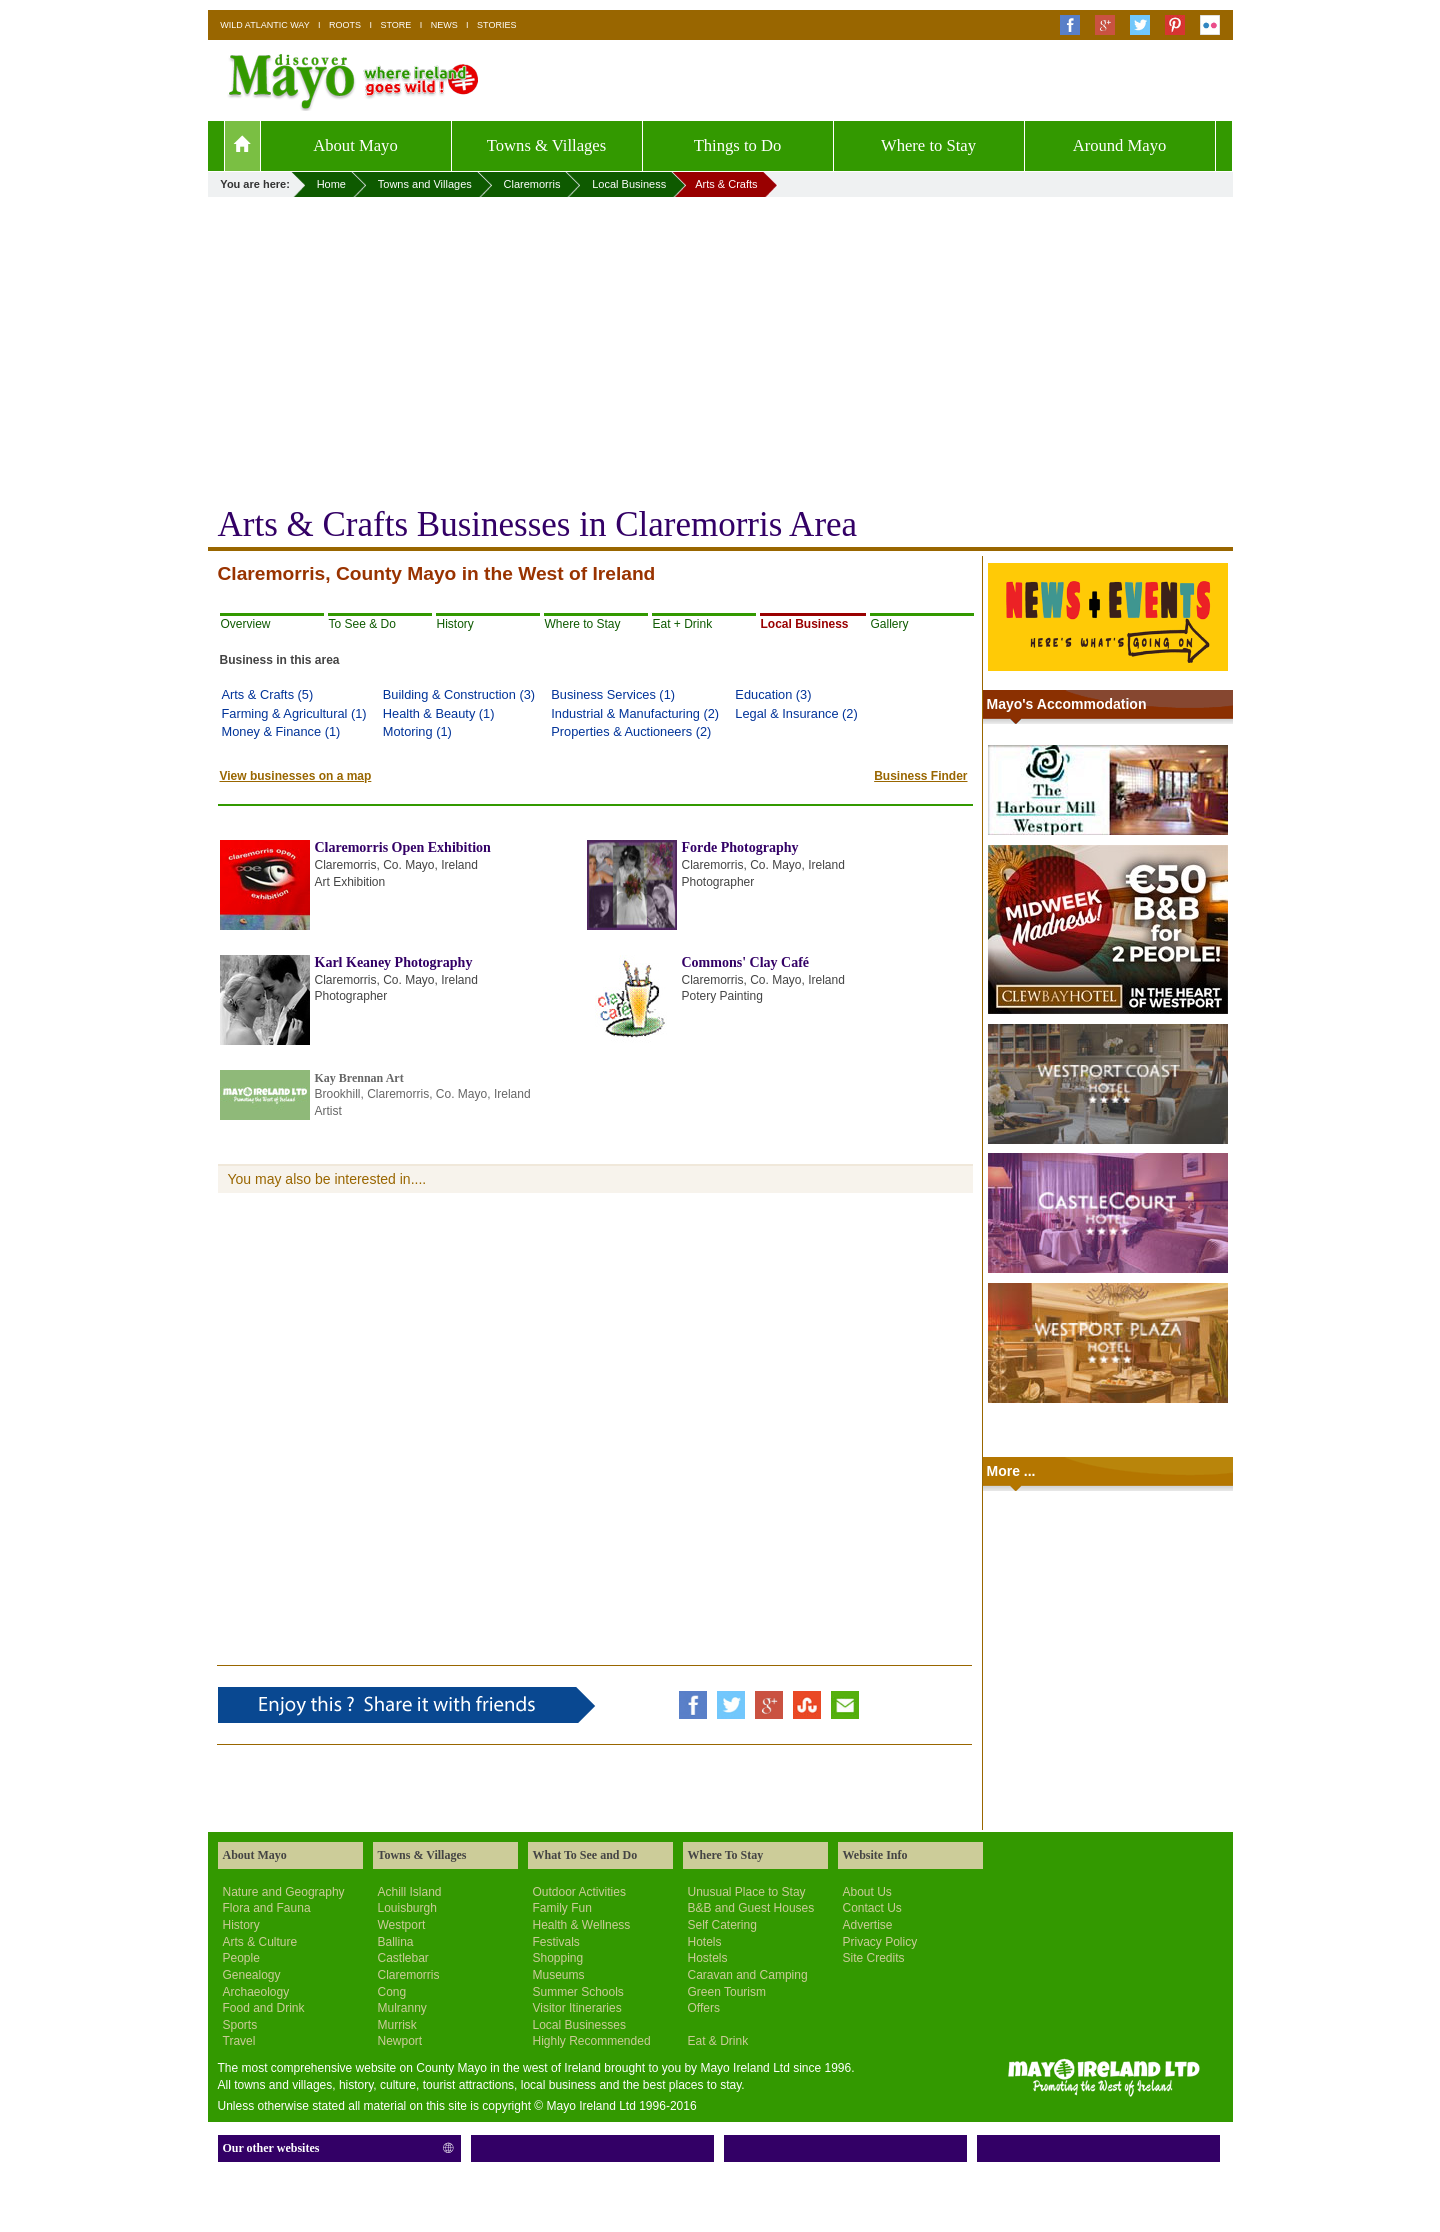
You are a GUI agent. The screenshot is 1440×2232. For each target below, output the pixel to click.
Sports (240, 2025)
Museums (559, 1975)
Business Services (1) (613, 694)
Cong (392, 1992)
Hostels (708, 1958)
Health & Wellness (582, 1925)
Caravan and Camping (748, 1975)
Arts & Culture (260, 1942)
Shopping (558, 1958)
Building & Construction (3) (459, 694)
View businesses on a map (296, 776)
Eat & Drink (718, 2041)
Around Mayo (1120, 145)
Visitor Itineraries (577, 2008)
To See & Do (362, 624)
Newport (400, 2041)
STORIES (496, 25)
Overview (246, 624)
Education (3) (773, 694)
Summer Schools (578, 1992)
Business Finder (920, 776)
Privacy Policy (880, 1942)
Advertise (868, 1925)
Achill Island (410, 1892)
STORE (395, 25)
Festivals (556, 1942)
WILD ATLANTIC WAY (264, 25)
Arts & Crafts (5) (268, 694)
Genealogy (252, 1975)
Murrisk (397, 2025)
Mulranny (402, 2008)
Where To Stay (726, 1855)
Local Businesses (579, 2025)
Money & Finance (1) (281, 731)
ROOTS (345, 25)
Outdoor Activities (579, 1892)
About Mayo (355, 145)
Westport (402, 1925)
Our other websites (271, 2148)
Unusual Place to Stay (747, 1892)
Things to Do (738, 145)
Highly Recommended (592, 2041)
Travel (239, 2041)
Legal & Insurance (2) (796, 713)
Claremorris (409, 1975)
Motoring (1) (417, 731)
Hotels (705, 1942)
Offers (704, 2008)
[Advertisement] (720, 347)
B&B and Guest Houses (751, 1908)
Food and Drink (264, 2008)
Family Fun (562, 1908)
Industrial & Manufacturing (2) (635, 713)
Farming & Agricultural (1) (294, 713)
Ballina (396, 1942)
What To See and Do (585, 1855)
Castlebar (403, 1958)
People (241, 1958)
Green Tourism (727, 1992)
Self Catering (722, 1925)
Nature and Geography (284, 1892)
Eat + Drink (683, 624)
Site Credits (874, 1958)
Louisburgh (407, 1908)
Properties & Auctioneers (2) (631, 731)
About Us (867, 1892)
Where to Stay (928, 145)
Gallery (890, 624)
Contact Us (872, 1908)
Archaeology (256, 1992)
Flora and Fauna (267, 1908)
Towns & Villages (546, 145)
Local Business (805, 624)
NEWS (444, 25)
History (455, 624)
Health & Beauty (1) (439, 713)
